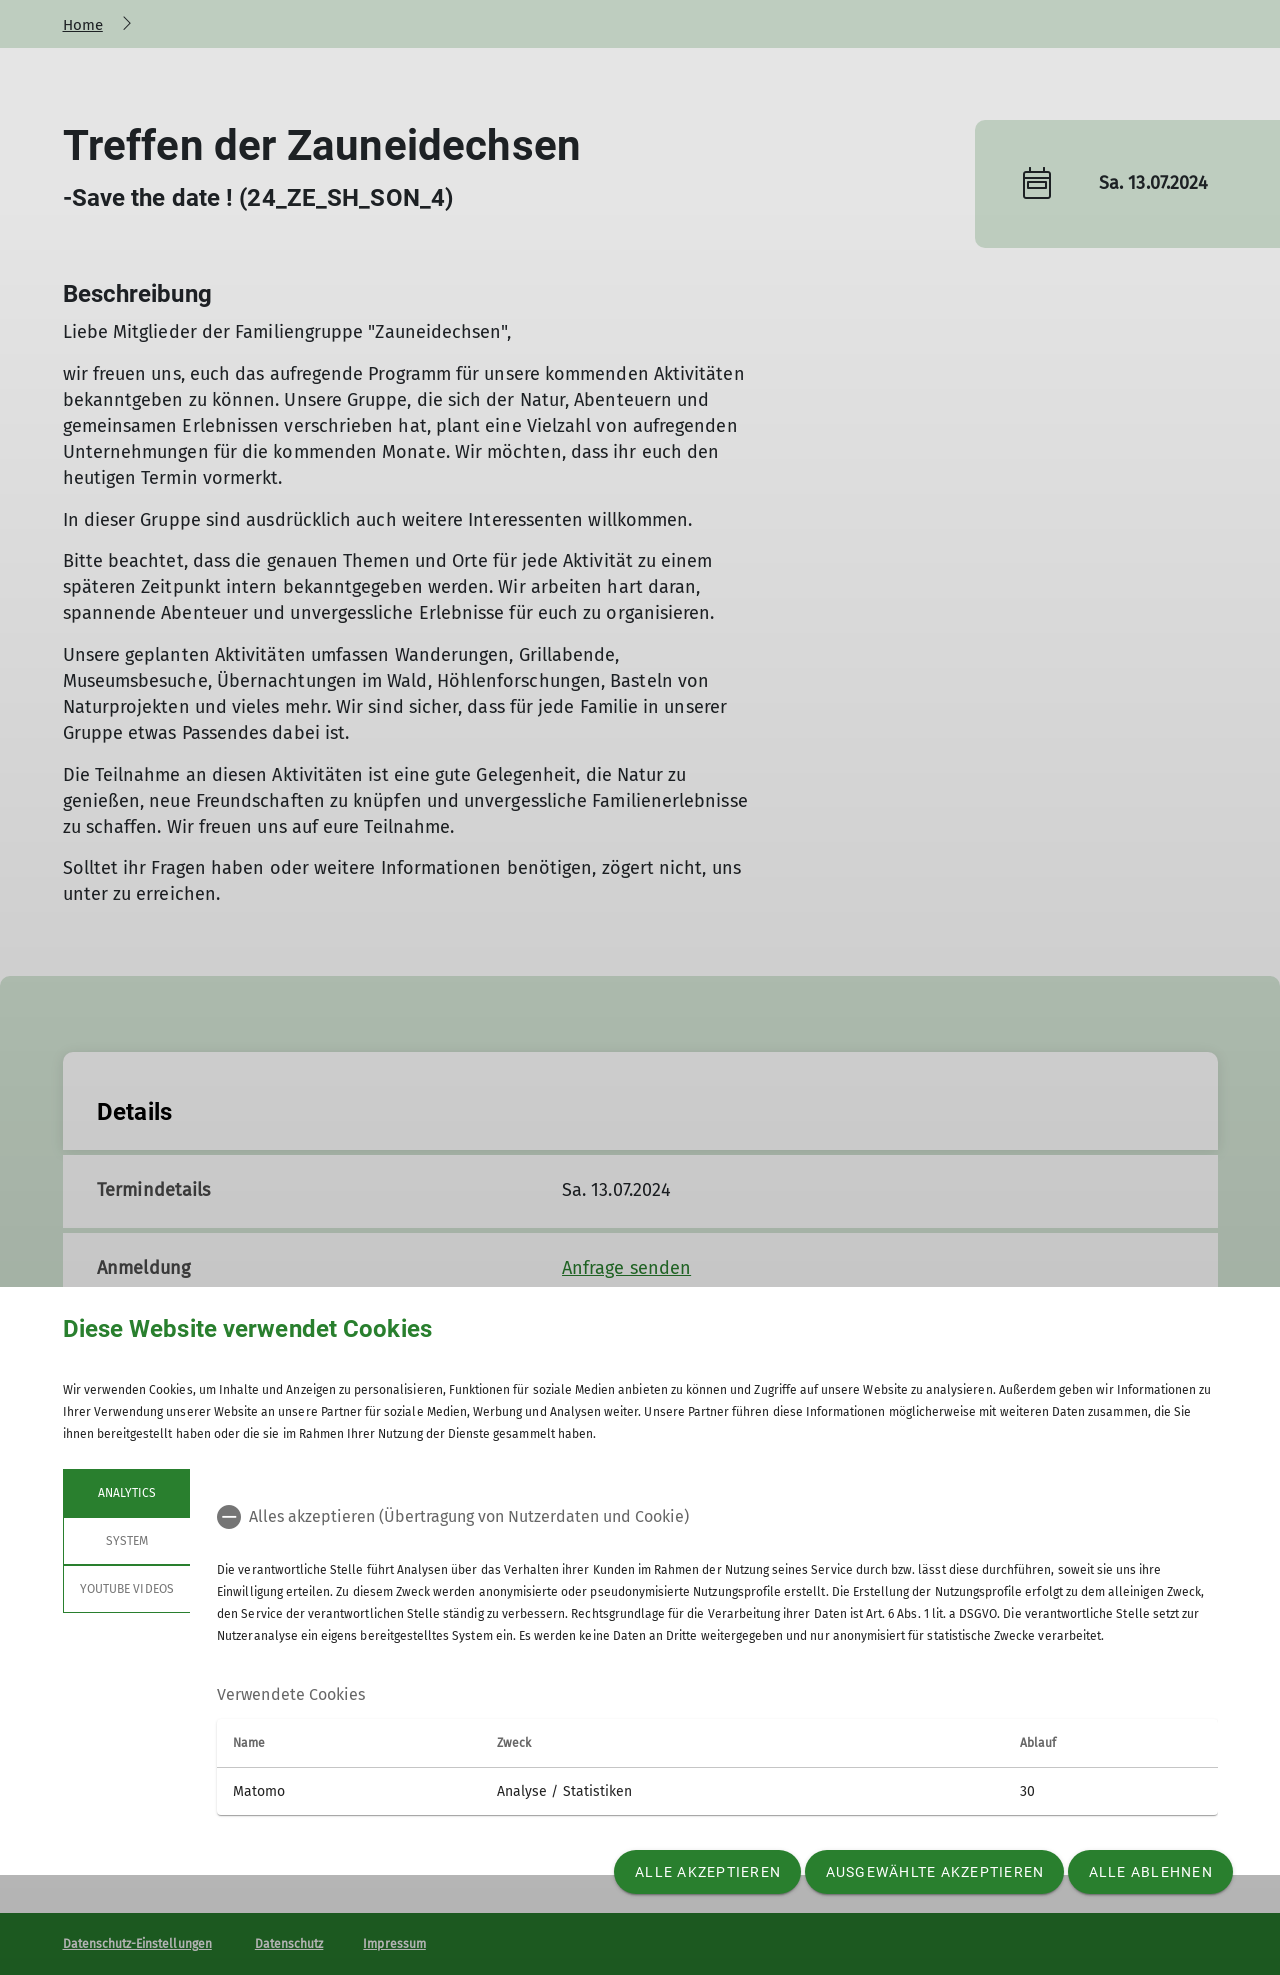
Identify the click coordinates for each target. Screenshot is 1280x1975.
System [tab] (126, 1541)
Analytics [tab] (126, 1493)
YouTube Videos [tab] (127, 1589)
